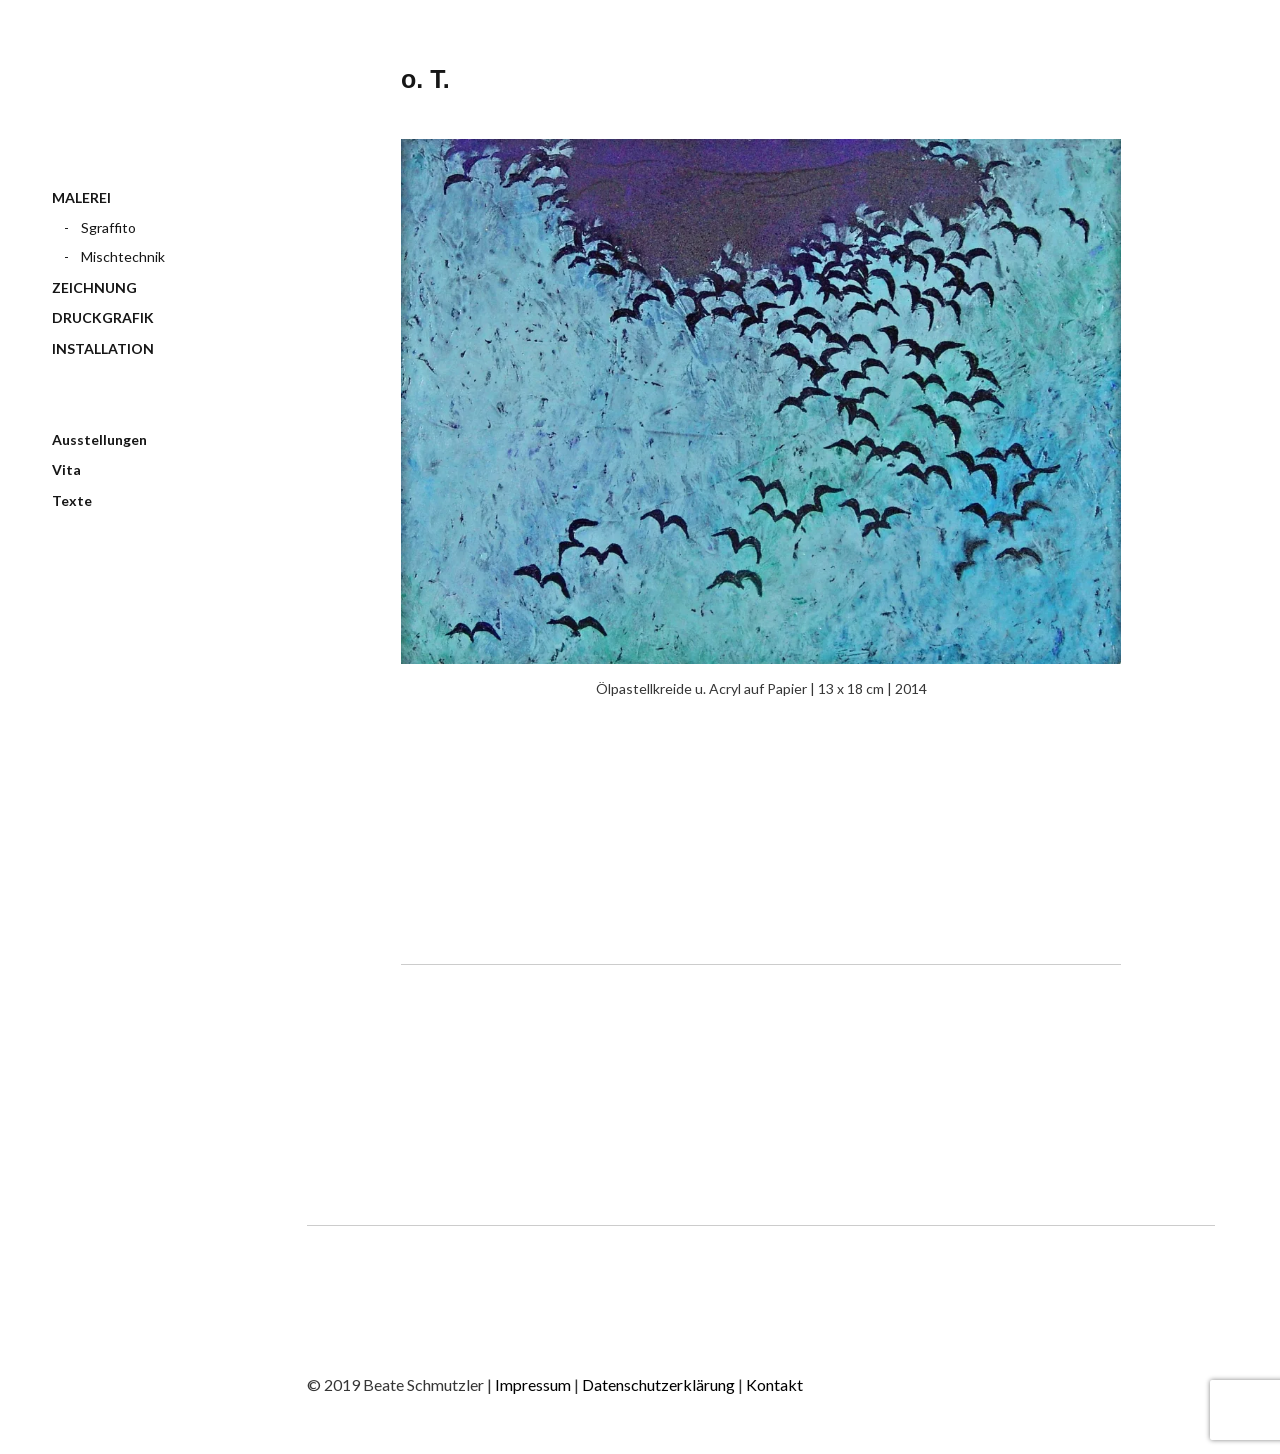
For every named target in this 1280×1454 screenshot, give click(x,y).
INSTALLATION (103, 348)
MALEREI (81, 197)
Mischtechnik (123, 256)
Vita (66, 469)
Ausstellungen (99, 439)
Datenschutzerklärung (660, 1384)
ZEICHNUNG (94, 287)
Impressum (534, 1384)
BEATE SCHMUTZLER (140, 108)
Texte (72, 500)
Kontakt (774, 1384)
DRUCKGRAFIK (103, 317)
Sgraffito (108, 227)
